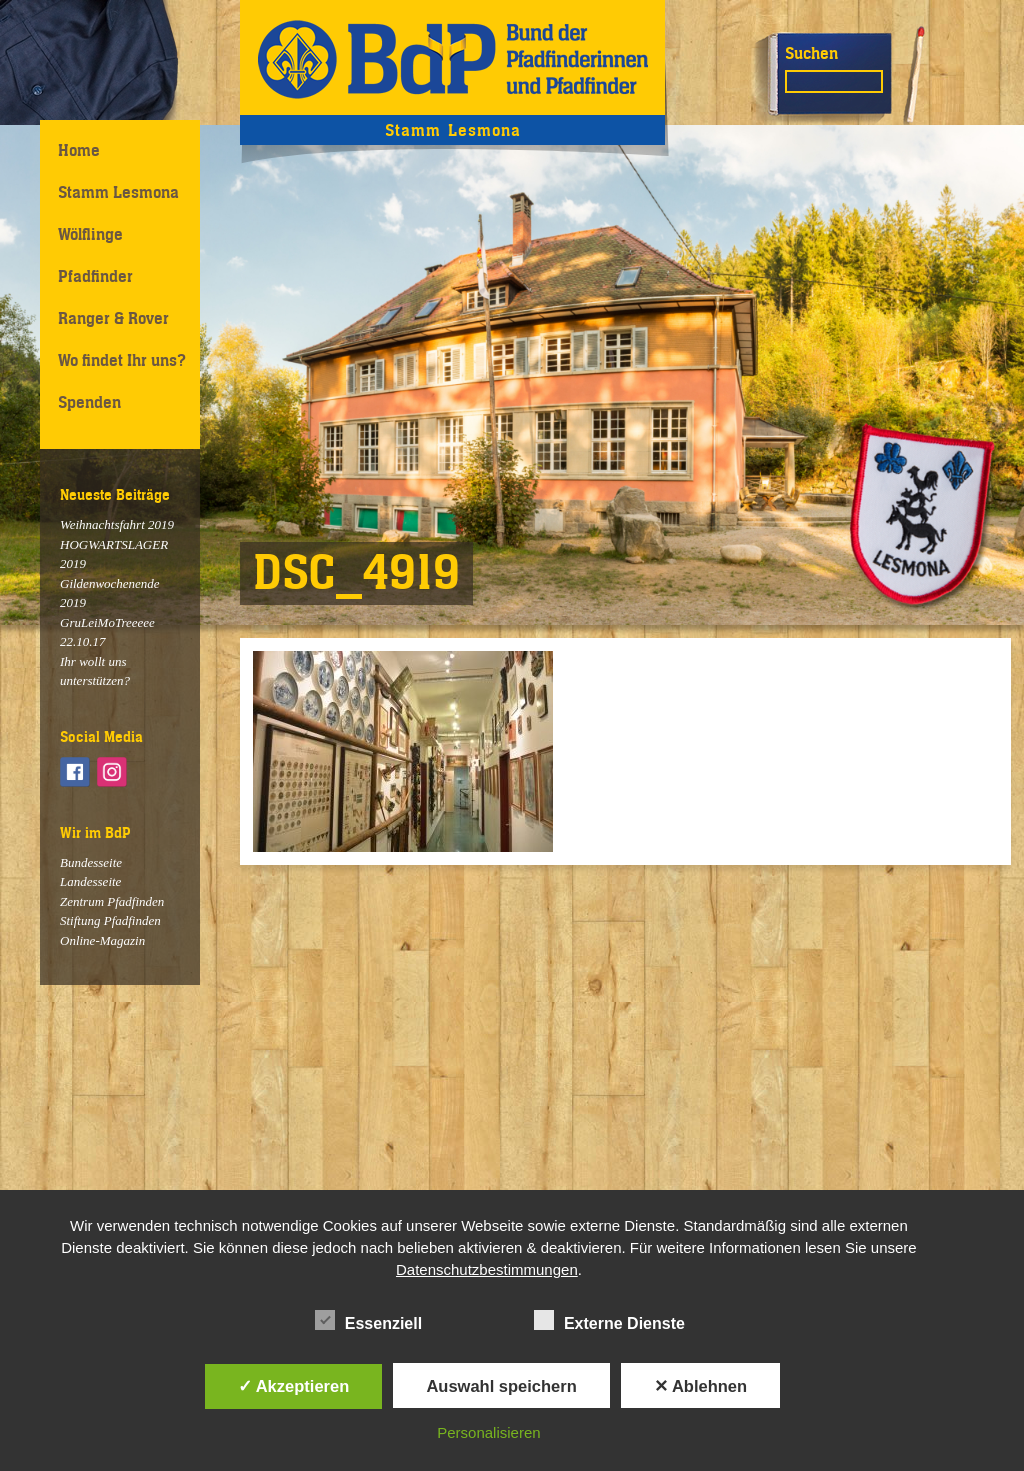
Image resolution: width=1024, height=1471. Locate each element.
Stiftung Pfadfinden (110, 920)
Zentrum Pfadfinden (112, 901)
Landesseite (90, 881)
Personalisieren (488, 1432)
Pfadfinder (95, 276)
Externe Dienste (609, 1320)
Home (79, 150)
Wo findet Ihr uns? (122, 360)
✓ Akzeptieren (294, 1386)
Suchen (811, 53)
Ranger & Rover (113, 318)
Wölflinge (90, 234)
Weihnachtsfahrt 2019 (117, 524)
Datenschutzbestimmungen (487, 1269)
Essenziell (368, 1320)
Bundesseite (91, 862)
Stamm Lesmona (118, 192)
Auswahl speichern (501, 1386)
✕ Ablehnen (700, 1386)
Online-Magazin (102, 940)
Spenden (89, 402)
